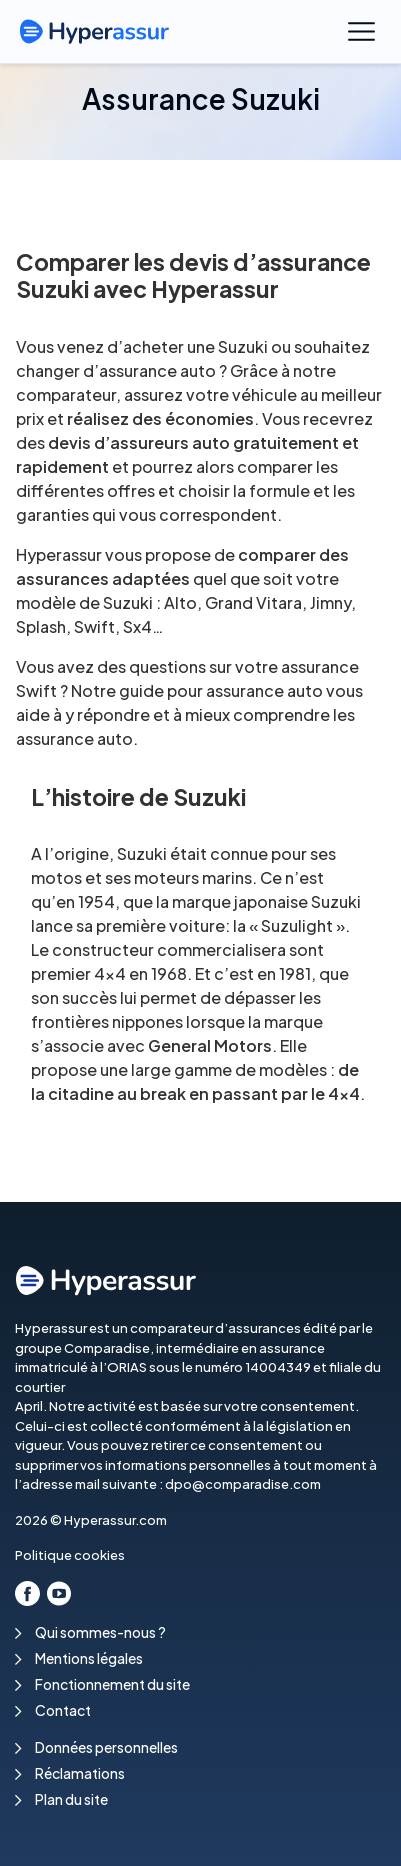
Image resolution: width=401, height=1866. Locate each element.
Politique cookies (70, 1555)
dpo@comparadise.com (243, 1484)
